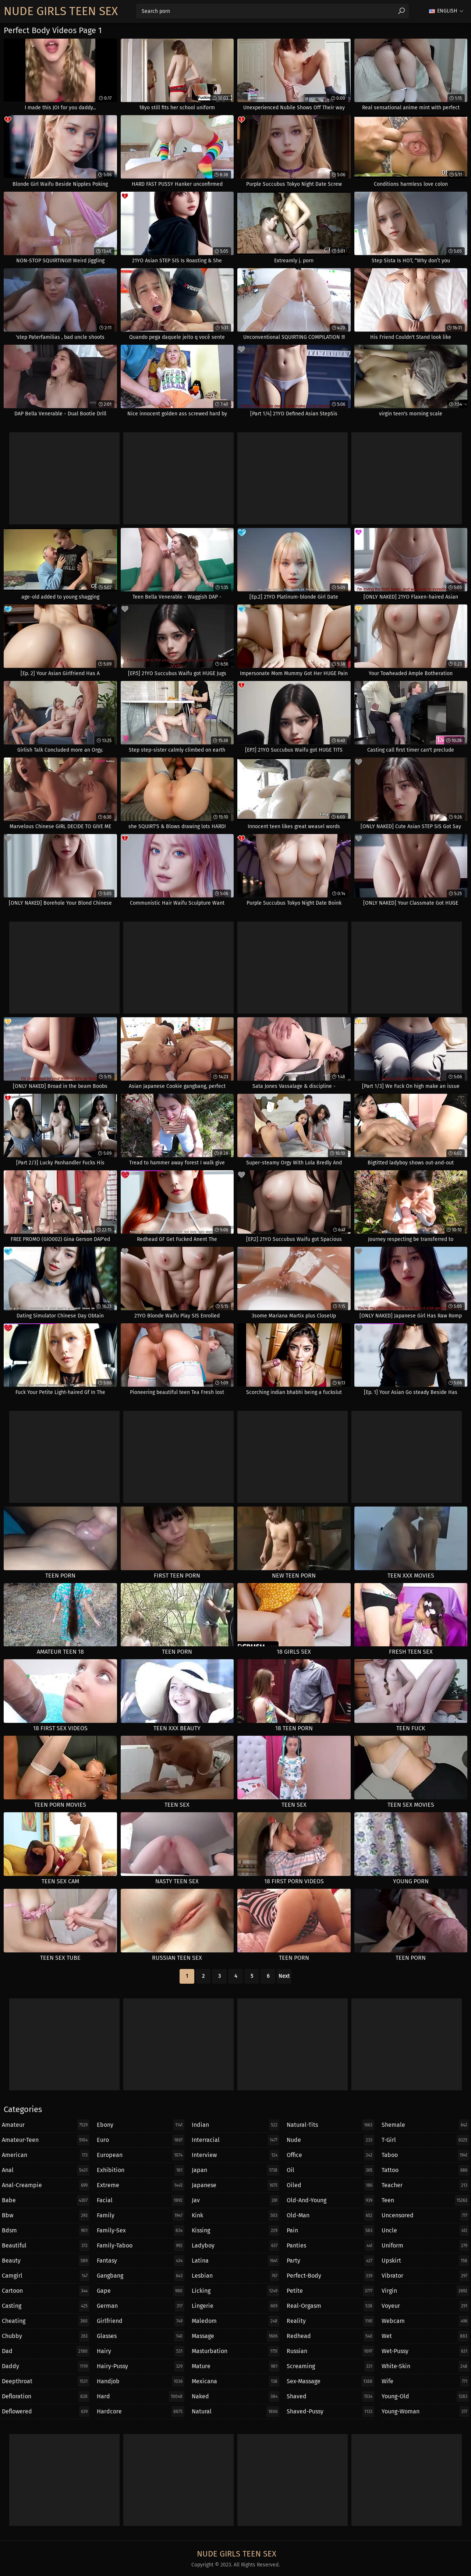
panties (330, 2245)
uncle (425, 2230)
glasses (140, 2336)
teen (425, 2200)
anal (45, 2170)
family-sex (140, 2230)
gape (140, 2290)
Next (284, 1976)
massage (235, 2336)
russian (330, 2351)
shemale (425, 2124)
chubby (45, 2336)
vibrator (425, 2275)
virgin (425, 2290)
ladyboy (235, 2245)
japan (235, 2170)
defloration (45, 2396)
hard (140, 2396)
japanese (235, 2185)
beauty (45, 2260)
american (45, 2155)
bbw (45, 2215)
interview (235, 2155)
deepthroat (45, 2381)
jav (235, 2200)
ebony (140, 2124)
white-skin (425, 2366)
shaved (330, 2396)
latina (235, 2260)
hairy (140, 2351)
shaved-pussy (330, 2411)
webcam (425, 2321)
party (330, 2260)
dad (45, 2351)
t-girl (425, 2140)
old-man (330, 2215)
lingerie (235, 2305)
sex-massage (330, 2381)
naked (235, 2396)
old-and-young (330, 2200)
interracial (235, 2140)
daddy (45, 2366)
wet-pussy (425, 2351)
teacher (425, 2185)
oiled (330, 2185)
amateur (45, 2124)
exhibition (140, 2170)
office (330, 2155)
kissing (235, 2230)
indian (235, 2124)
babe (45, 2200)
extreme (140, 2185)
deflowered (45, 2411)
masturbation (235, 2351)
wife (425, 2381)
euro (140, 2140)
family (140, 2215)
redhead (330, 2336)
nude (330, 2140)
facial (140, 2200)
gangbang (140, 2275)
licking (235, 2290)
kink (235, 2215)
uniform (425, 2245)
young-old (425, 2396)
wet (425, 2336)
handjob (140, 2381)
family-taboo (140, 2245)
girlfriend (140, 2321)
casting (45, 2305)
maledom (235, 2321)
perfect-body (330, 2275)
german (140, 2305)
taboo (425, 2155)
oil (330, 2170)
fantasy (140, 2260)
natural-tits (330, 2124)
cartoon (45, 2290)
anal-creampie (45, 2185)
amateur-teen (45, 2140)
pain (330, 2230)
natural (235, 2411)
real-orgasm (330, 2305)
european (140, 2155)
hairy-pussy (140, 2366)
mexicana (235, 2381)
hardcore (140, 2411)
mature (235, 2366)
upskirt (425, 2260)
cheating (45, 2321)
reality (330, 2321)
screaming (330, 2366)
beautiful (45, 2245)
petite (330, 2290)
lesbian (235, 2275)
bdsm (45, 2230)
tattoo (425, 2170)
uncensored (425, 2215)
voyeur (425, 2305)
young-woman (425, 2411)
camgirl (45, 2275)
